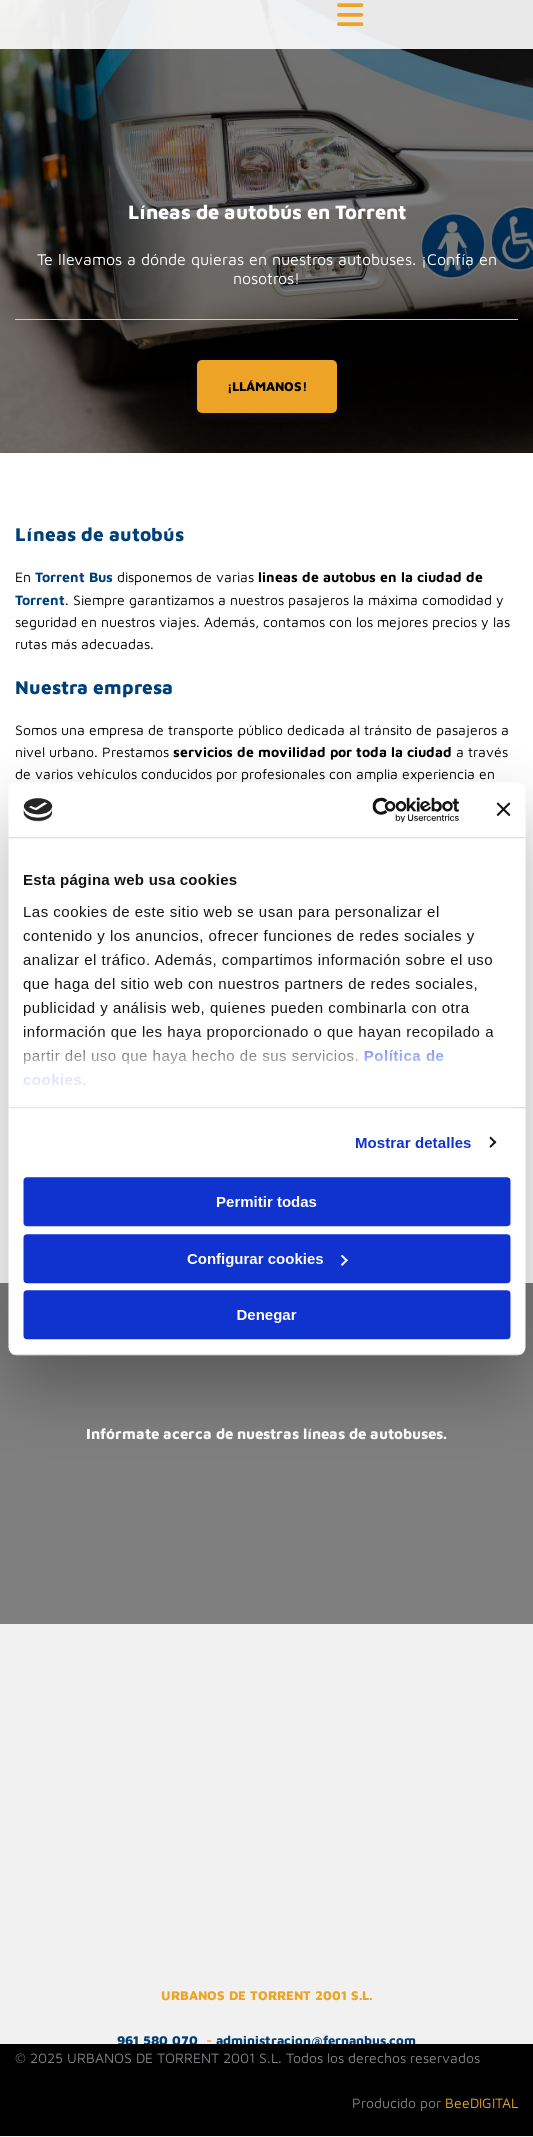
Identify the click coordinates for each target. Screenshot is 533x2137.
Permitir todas (266, 1201)
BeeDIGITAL (481, 2102)
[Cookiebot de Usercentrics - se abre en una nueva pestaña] (371, 810)
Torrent (40, 599)
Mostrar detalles (413, 1142)
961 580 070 (157, 2040)
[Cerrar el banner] (503, 810)
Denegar (266, 1314)
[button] (350, 17)
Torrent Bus (74, 576)
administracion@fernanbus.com (316, 2040)
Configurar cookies (267, 1258)
